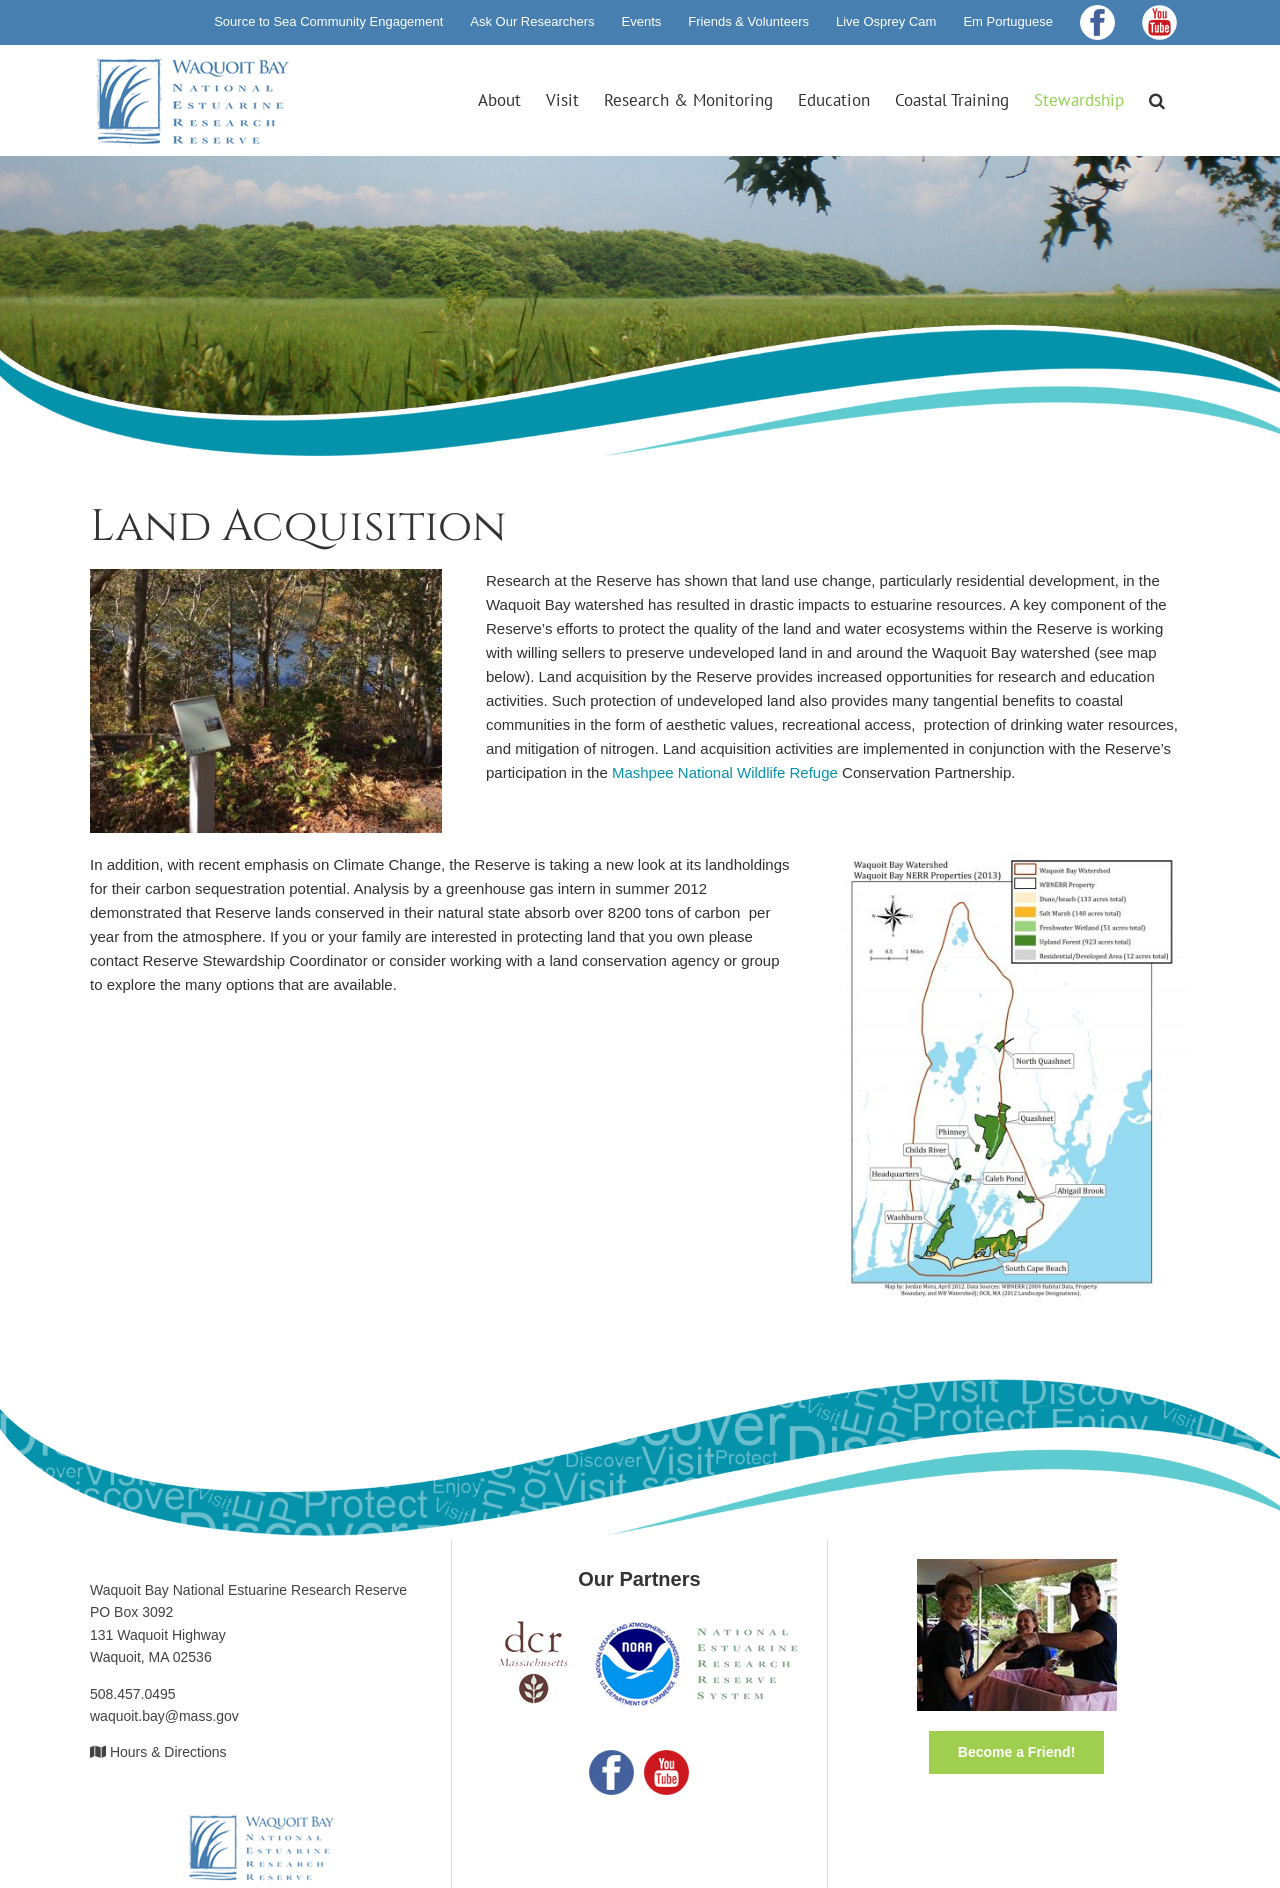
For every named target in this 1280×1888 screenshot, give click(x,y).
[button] (1157, 100)
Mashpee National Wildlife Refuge (725, 772)
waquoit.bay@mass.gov (164, 1716)
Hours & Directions (168, 1752)
